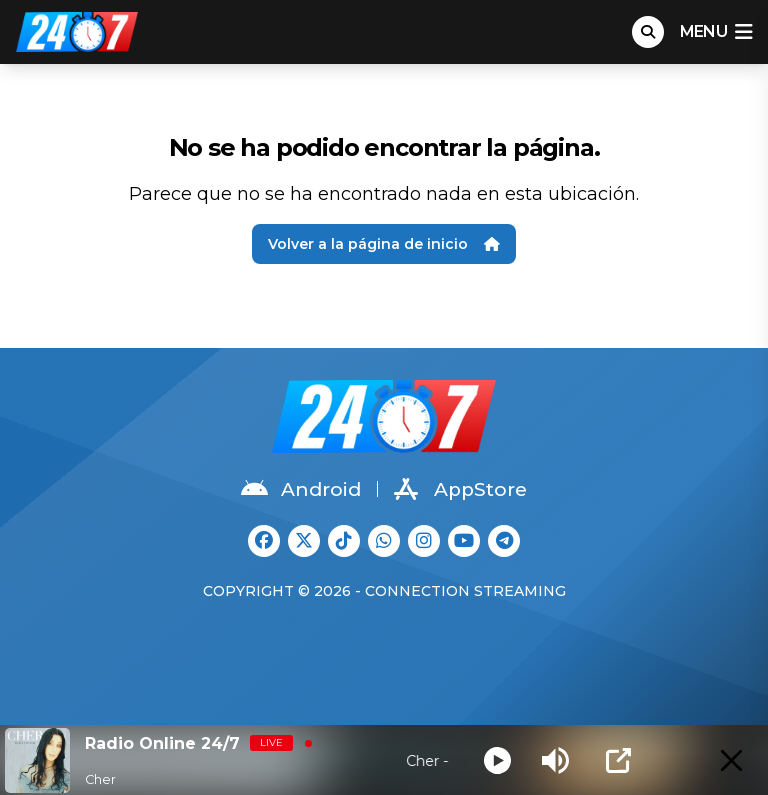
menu (716, 32)
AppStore (460, 489)
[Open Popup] (618, 760)
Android (301, 489)
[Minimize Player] (731, 760)
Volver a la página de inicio (384, 244)
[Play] (497, 760)
